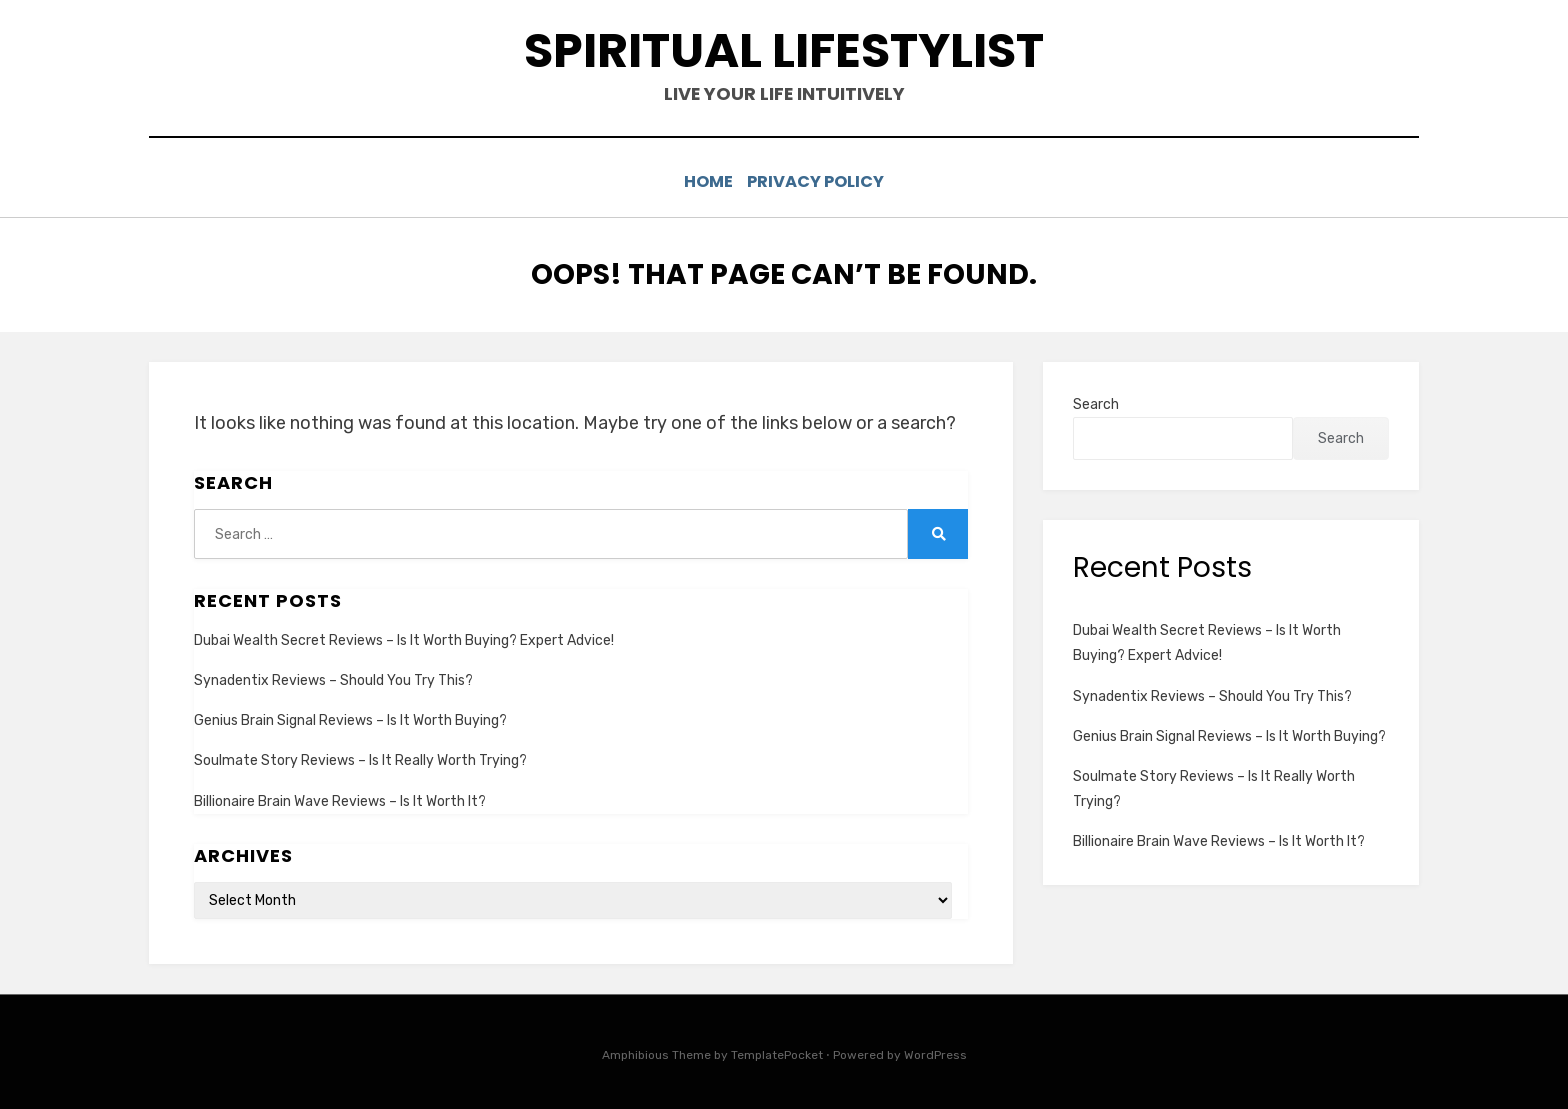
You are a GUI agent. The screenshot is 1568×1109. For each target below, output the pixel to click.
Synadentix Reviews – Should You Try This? (333, 678)
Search (1096, 401)
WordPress (935, 1053)
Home (702, 181)
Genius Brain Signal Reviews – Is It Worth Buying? (350, 718)
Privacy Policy (823, 181)
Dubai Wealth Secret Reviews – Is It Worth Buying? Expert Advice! (404, 638)
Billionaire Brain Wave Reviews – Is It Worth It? (340, 798)
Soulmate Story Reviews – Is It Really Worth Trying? (360, 758)
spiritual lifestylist (784, 50)
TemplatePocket (777, 1053)
